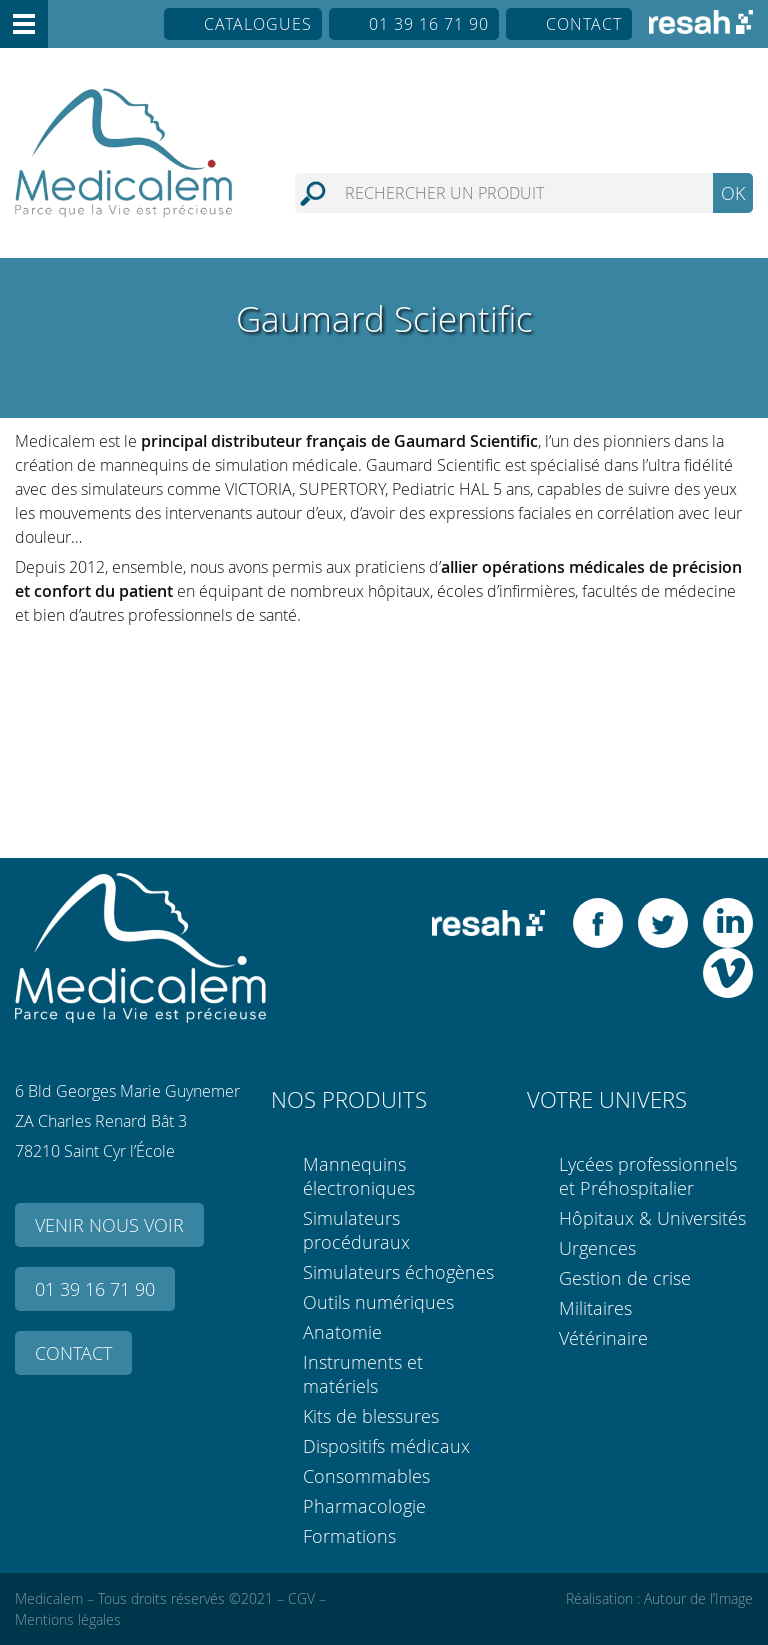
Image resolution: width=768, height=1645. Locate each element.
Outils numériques (378, 1302)
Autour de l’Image (698, 1598)
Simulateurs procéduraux (356, 1230)
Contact (584, 24)
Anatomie (342, 1332)
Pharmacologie (364, 1506)
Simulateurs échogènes (398, 1272)
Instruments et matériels (363, 1374)
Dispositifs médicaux (386, 1446)
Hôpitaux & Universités (652, 1218)
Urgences (597, 1248)
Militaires (595, 1308)
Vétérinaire (603, 1338)
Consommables (366, 1476)
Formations (349, 1536)
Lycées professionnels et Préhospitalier (648, 1176)
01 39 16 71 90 (429, 24)
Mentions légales (68, 1619)
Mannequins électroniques (359, 1176)
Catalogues (258, 24)
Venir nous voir (109, 1225)
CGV (301, 1598)
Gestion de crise (625, 1278)
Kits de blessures (371, 1416)
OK (733, 193)
